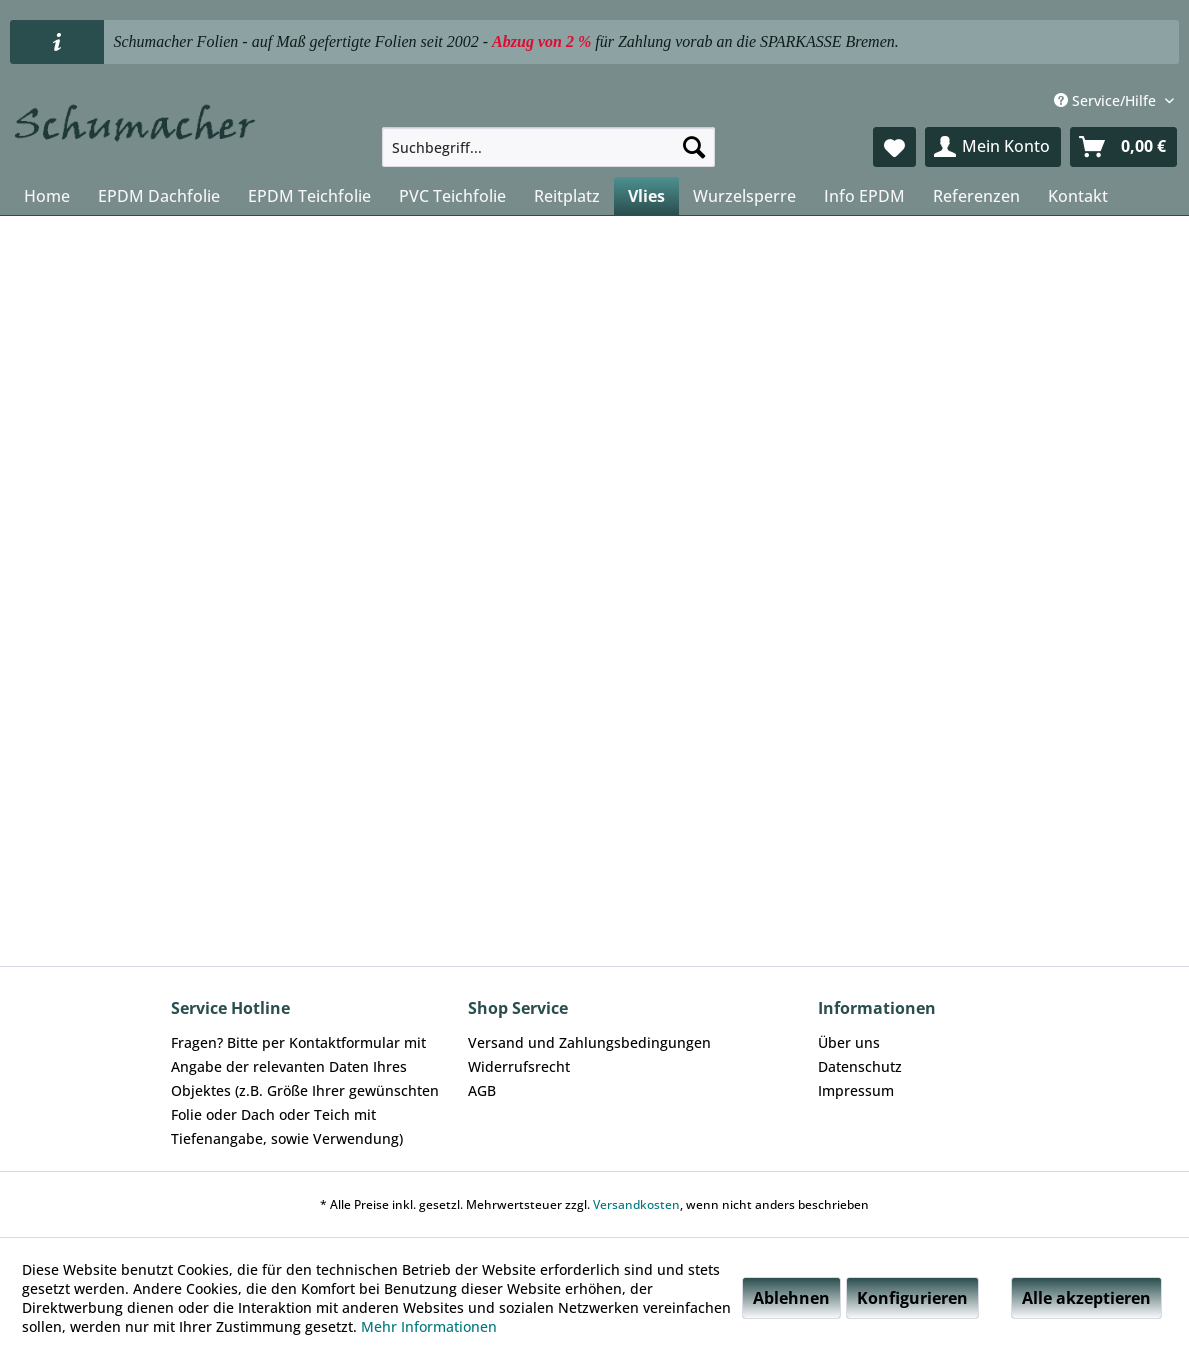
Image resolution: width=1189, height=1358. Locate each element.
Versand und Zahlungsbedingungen (589, 1042)
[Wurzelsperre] (744, 196)
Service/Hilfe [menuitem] (1107, 100)
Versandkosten (636, 1204)
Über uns (849, 1042)
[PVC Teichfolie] (452, 196)
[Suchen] (694, 147)
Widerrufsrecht (519, 1066)
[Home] (47, 196)
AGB (482, 1090)
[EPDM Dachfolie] (159, 196)
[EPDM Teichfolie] (309, 196)
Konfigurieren (912, 1298)
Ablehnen (791, 1298)
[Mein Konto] (993, 147)
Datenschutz (860, 1066)
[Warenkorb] (1123, 147)
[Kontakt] (1078, 196)
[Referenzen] (976, 196)
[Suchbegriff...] (548, 147)
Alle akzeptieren (1086, 1298)
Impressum (856, 1090)
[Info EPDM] (864, 196)
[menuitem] (548, 147)
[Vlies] (646, 196)
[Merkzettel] (894, 147)
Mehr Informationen (429, 1326)
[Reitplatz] (567, 196)
